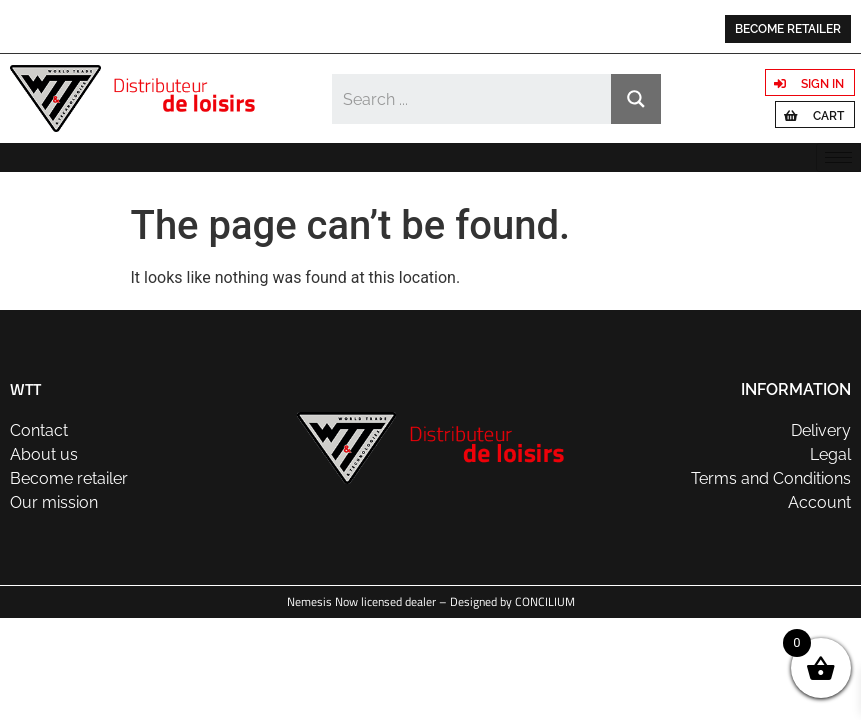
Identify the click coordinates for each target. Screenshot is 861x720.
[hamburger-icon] (838, 157)
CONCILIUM (545, 601)
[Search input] (472, 99)
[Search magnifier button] (636, 99)
